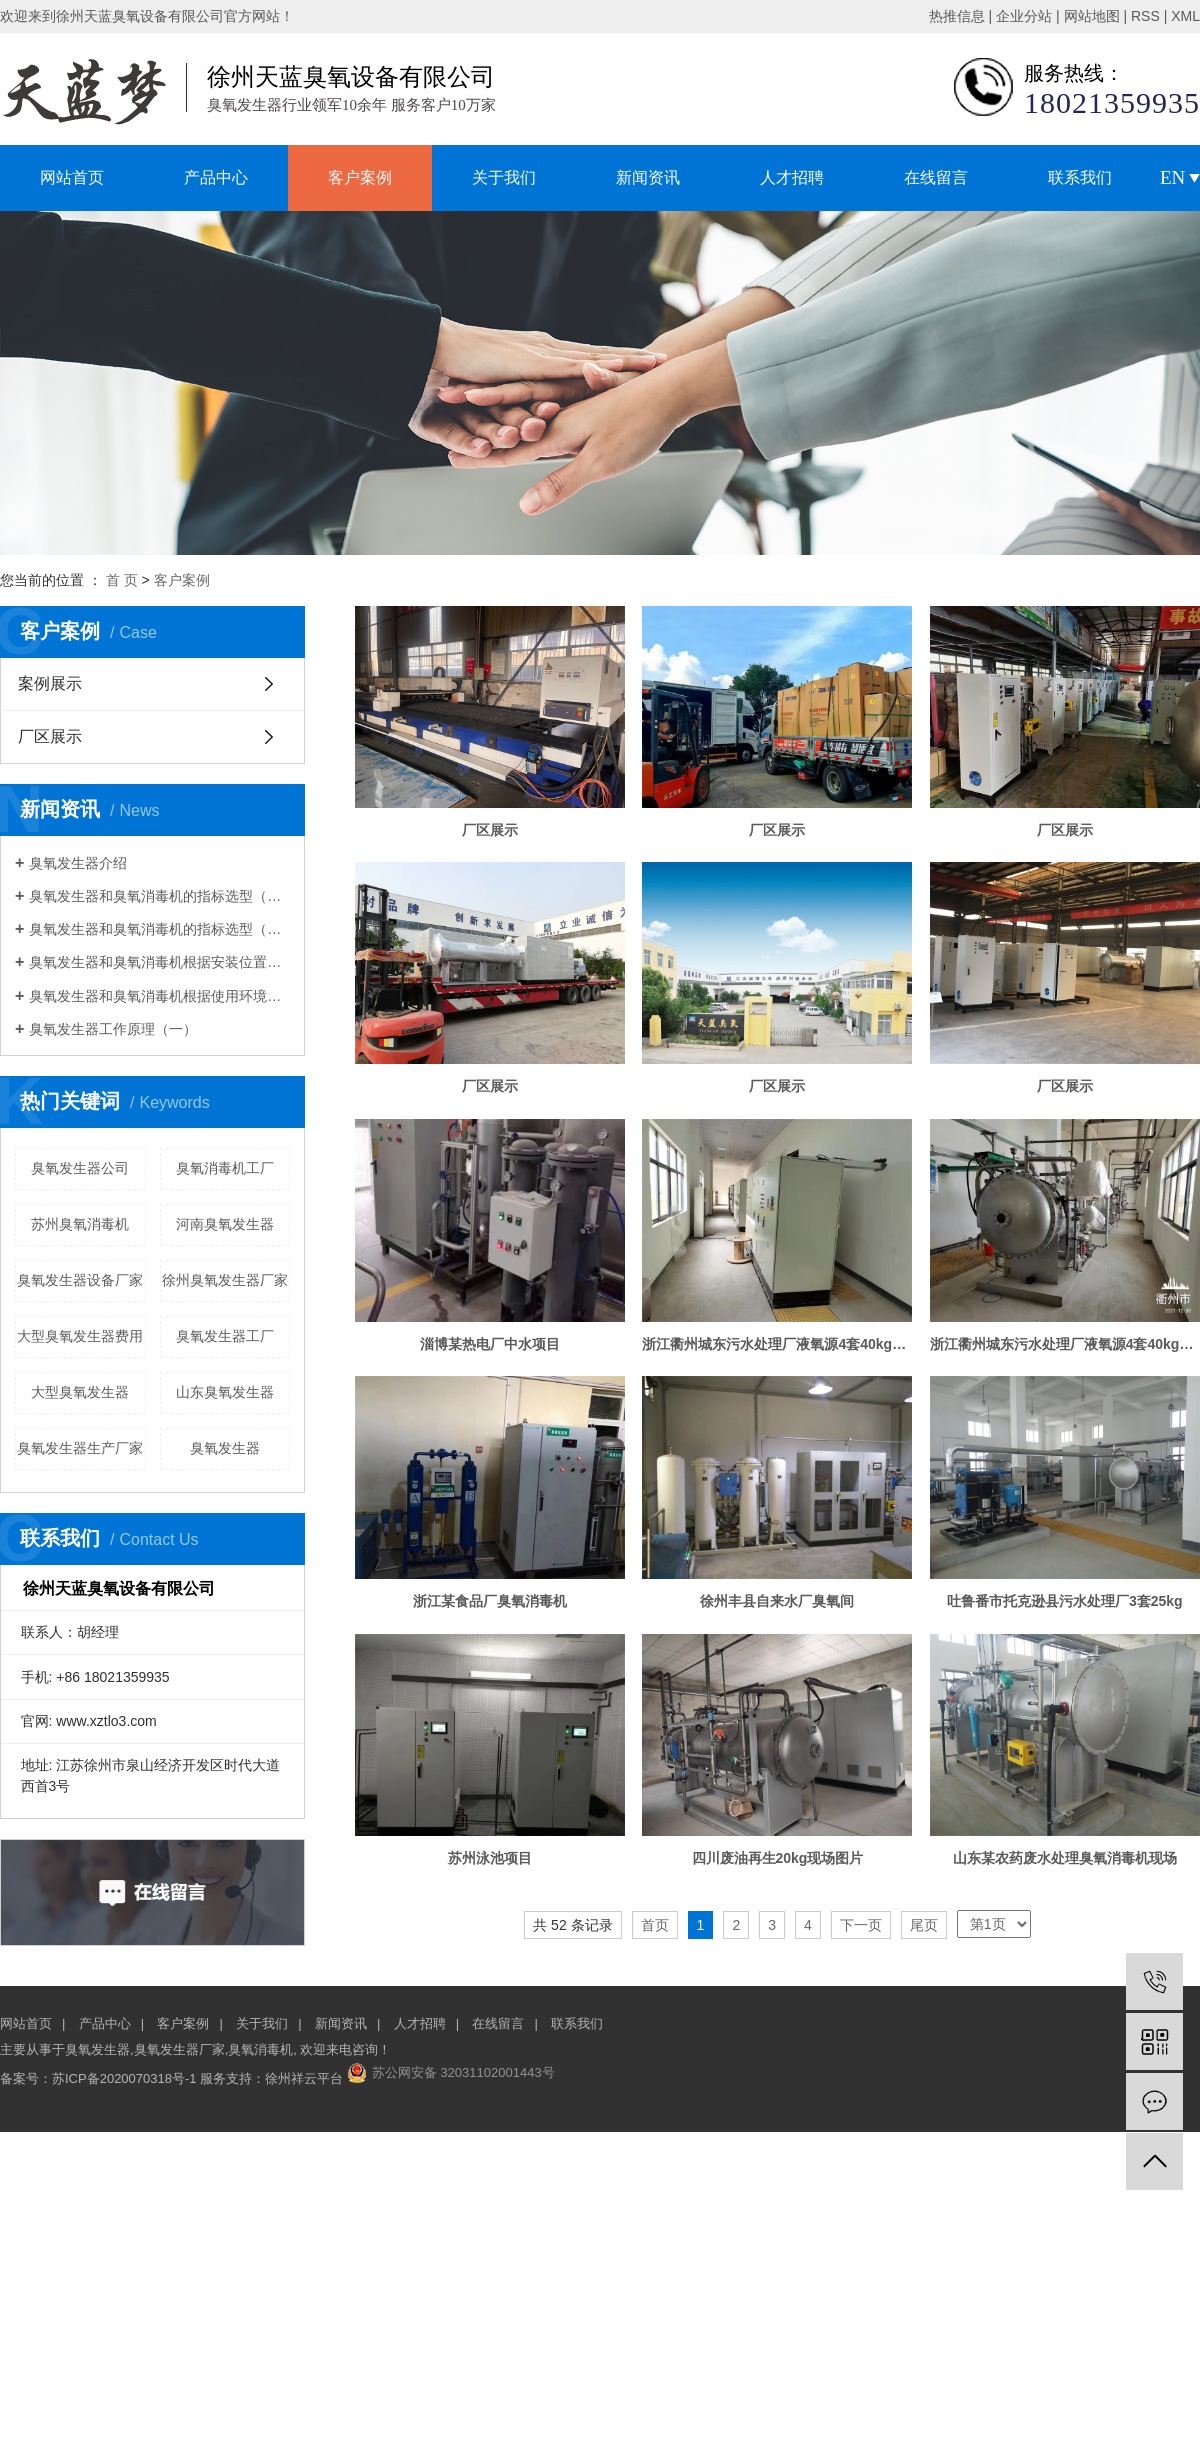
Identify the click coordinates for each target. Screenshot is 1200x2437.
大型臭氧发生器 (80, 1392)
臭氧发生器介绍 (78, 863)
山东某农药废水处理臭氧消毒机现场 (1065, 1858)
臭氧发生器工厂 (225, 1336)
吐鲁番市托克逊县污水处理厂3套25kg (1065, 1601)
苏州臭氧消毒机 (80, 1224)
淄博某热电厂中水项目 (490, 1344)
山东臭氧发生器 (225, 1392)
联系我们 (1080, 177)
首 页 (122, 580)
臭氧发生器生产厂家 (80, 1448)
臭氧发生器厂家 (179, 2049)
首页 (655, 1925)
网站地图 (1092, 16)
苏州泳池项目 (490, 1858)
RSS (1145, 16)
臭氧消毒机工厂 (225, 1168)
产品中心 (216, 177)
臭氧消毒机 (260, 2049)
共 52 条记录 (572, 1925)
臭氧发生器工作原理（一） (113, 1029)
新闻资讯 (648, 177)
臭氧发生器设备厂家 (80, 1280)
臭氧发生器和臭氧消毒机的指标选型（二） (159, 929)
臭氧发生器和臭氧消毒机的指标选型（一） (159, 896)
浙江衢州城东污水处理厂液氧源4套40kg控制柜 (777, 1344)
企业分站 (1024, 16)
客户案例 (360, 177)
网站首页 (72, 177)
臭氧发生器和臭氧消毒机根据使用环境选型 (159, 996)
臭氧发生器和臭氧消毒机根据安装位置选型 (159, 962)
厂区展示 (50, 736)
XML (1185, 16)
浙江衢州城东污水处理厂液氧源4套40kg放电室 (1065, 1344)
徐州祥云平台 (304, 2078)
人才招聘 (792, 177)
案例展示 (50, 683)
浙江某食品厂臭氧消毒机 (490, 1601)
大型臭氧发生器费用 (80, 1336)
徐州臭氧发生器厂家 (225, 1280)
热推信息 (957, 16)
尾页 (924, 1925)
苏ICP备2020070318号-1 (124, 2078)
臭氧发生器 (225, 1448)
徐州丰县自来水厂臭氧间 (777, 1601)
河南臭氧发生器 (225, 1224)
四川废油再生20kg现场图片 (778, 1858)
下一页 (861, 1925)
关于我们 (504, 177)
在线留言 (936, 177)
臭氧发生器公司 (80, 1168)
